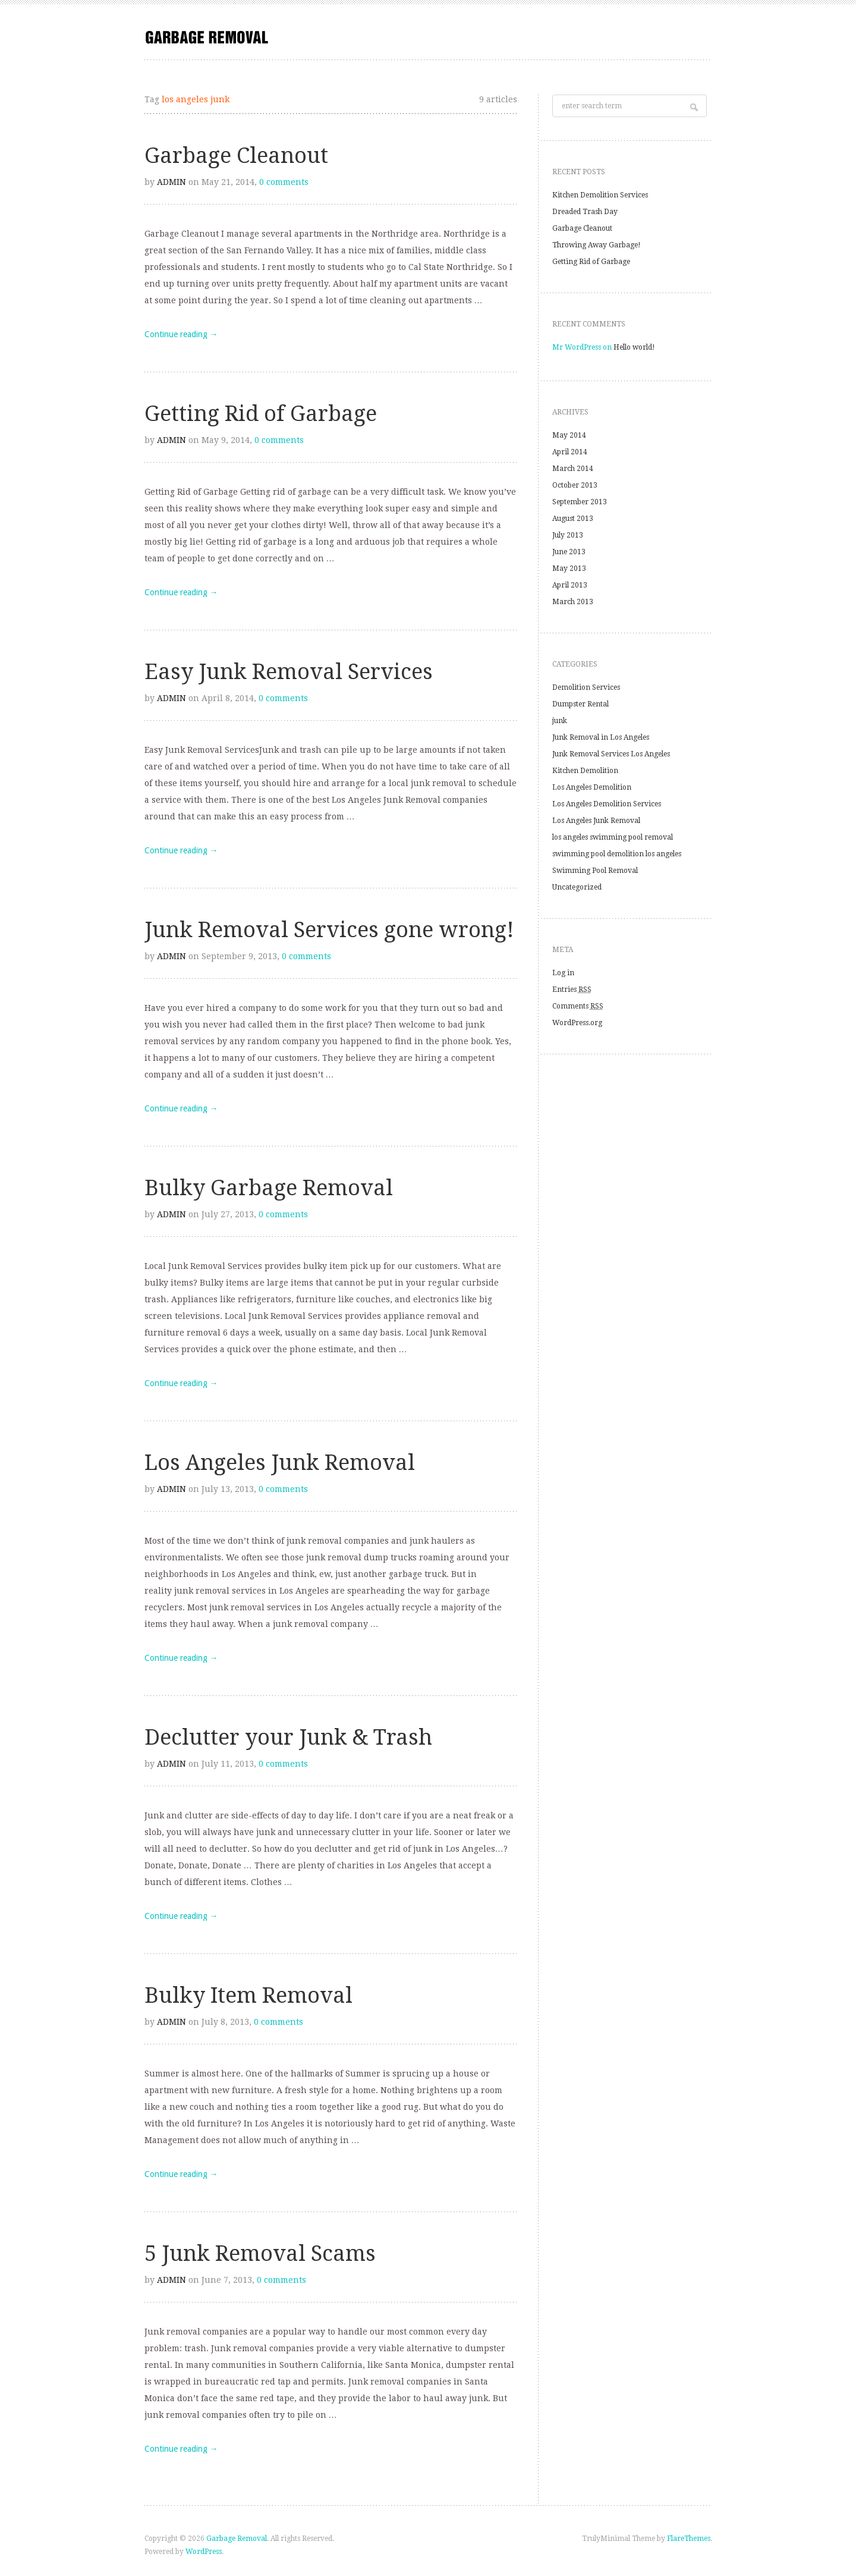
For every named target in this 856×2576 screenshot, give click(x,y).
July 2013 (567, 535)
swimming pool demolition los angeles (616, 854)
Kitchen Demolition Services (600, 195)
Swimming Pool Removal (595, 870)
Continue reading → (181, 334)
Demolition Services (586, 687)
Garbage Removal (236, 2538)
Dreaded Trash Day (585, 212)
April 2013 (569, 585)
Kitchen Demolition (585, 770)
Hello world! (634, 347)
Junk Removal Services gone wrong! (329, 930)
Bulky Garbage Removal (268, 1188)
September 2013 (579, 502)
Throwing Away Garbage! (596, 245)
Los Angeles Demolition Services (606, 804)
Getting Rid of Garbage (260, 413)
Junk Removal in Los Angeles (600, 737)
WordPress (203, 2551)
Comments (577, 1006)
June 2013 (569, 552)
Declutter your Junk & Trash (288, 1737)
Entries (571, 989)
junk (559, 721)
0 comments (284, 182)
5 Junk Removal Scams (260, 2253)
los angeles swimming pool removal (612, 837)
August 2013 (572, 518)
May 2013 (569, 568)
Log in (563, 973)
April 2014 (569, 452)
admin (171, 182)
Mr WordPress (576, 347)
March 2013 (572, 602)
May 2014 (569, 435)
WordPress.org (577, 1023)
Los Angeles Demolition (591, 787)
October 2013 (574, 485)
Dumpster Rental (580, 704)
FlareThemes (688, 2538)
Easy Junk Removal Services (288, 671)
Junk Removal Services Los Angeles (611, 754)
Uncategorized (577, 887)
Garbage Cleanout (236, 155)
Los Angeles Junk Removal (279, 1462)
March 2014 (572, 468)
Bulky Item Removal (248, 1995)
